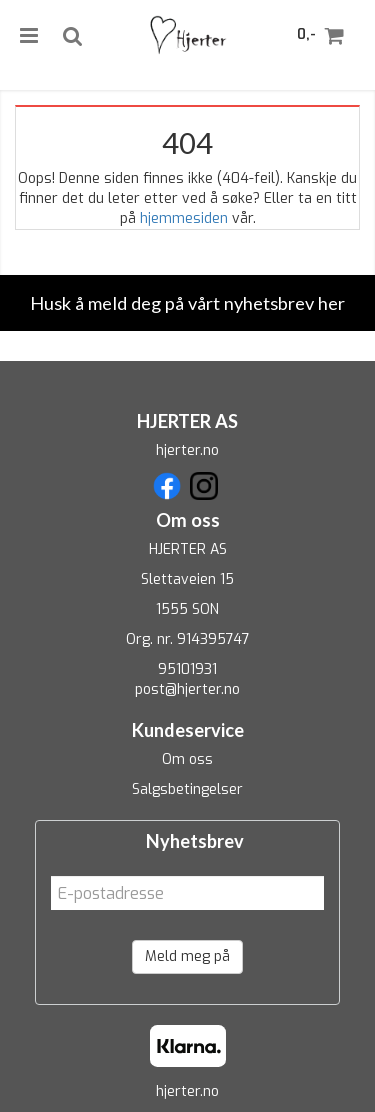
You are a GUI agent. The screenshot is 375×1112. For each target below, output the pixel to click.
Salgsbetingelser (187, 789)
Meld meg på (187, 956)
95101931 (187, 669)
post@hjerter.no (187, 689)
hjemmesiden (184, 218)
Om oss (187, 759)
